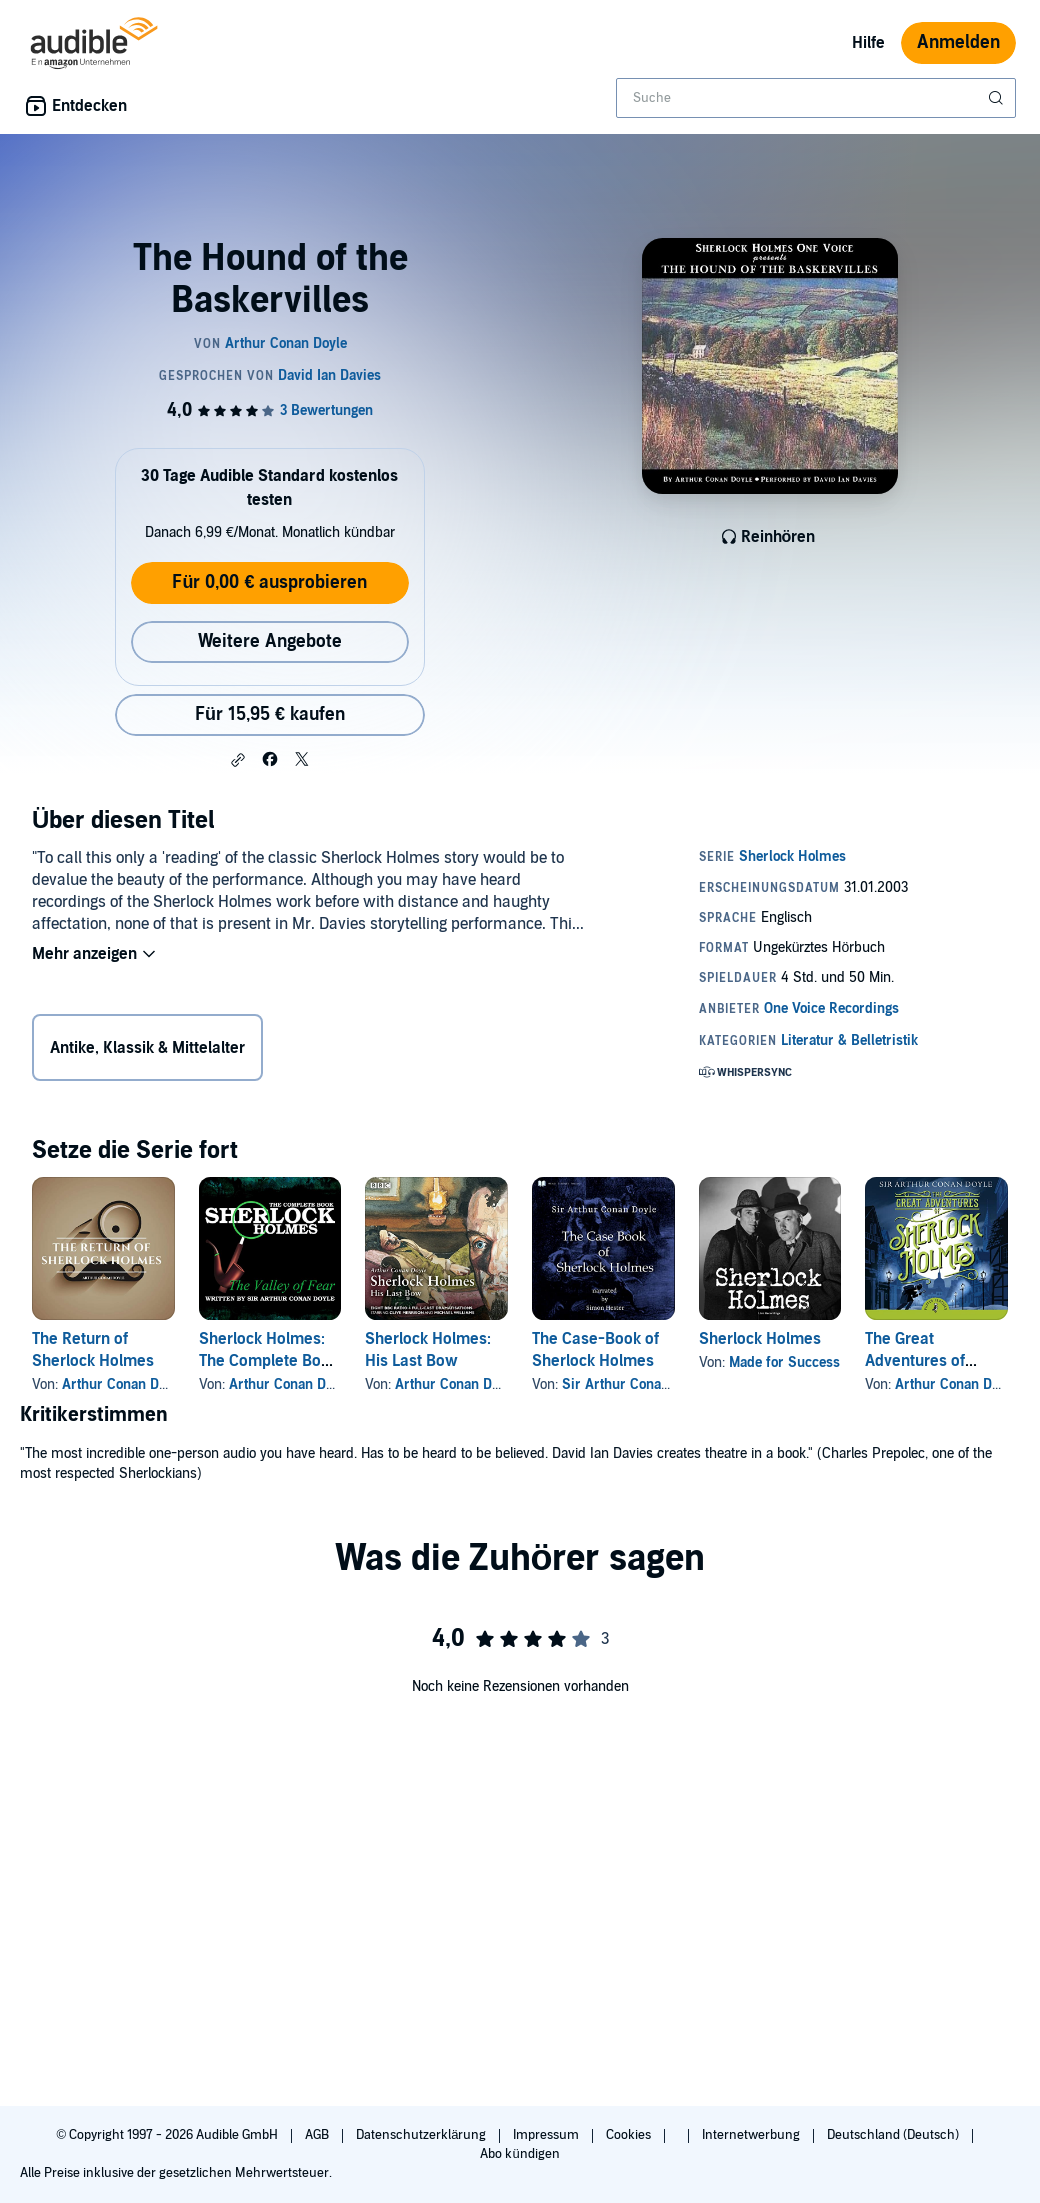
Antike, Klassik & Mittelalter (147, 1048)
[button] (238, 760)
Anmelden (958, 42)
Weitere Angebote (270, 641)
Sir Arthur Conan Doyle (634, 1384)
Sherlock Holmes (760, 1339)
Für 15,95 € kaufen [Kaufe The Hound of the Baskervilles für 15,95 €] (270, 714)
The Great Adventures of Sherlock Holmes (926, 1361)
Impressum (547, 2135)
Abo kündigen (519, 2154)
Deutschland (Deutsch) (894, 2135)
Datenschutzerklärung (422, 2135)
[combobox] (816, 98)
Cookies (630, 2135)
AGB (318, 2135)
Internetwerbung (752, 2135)
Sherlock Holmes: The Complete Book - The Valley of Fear (268, 1361)
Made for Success (784, 1362)
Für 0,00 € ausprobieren (269, 582)
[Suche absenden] (998, 98)
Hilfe (868, 43)
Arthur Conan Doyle (123, 1384)
